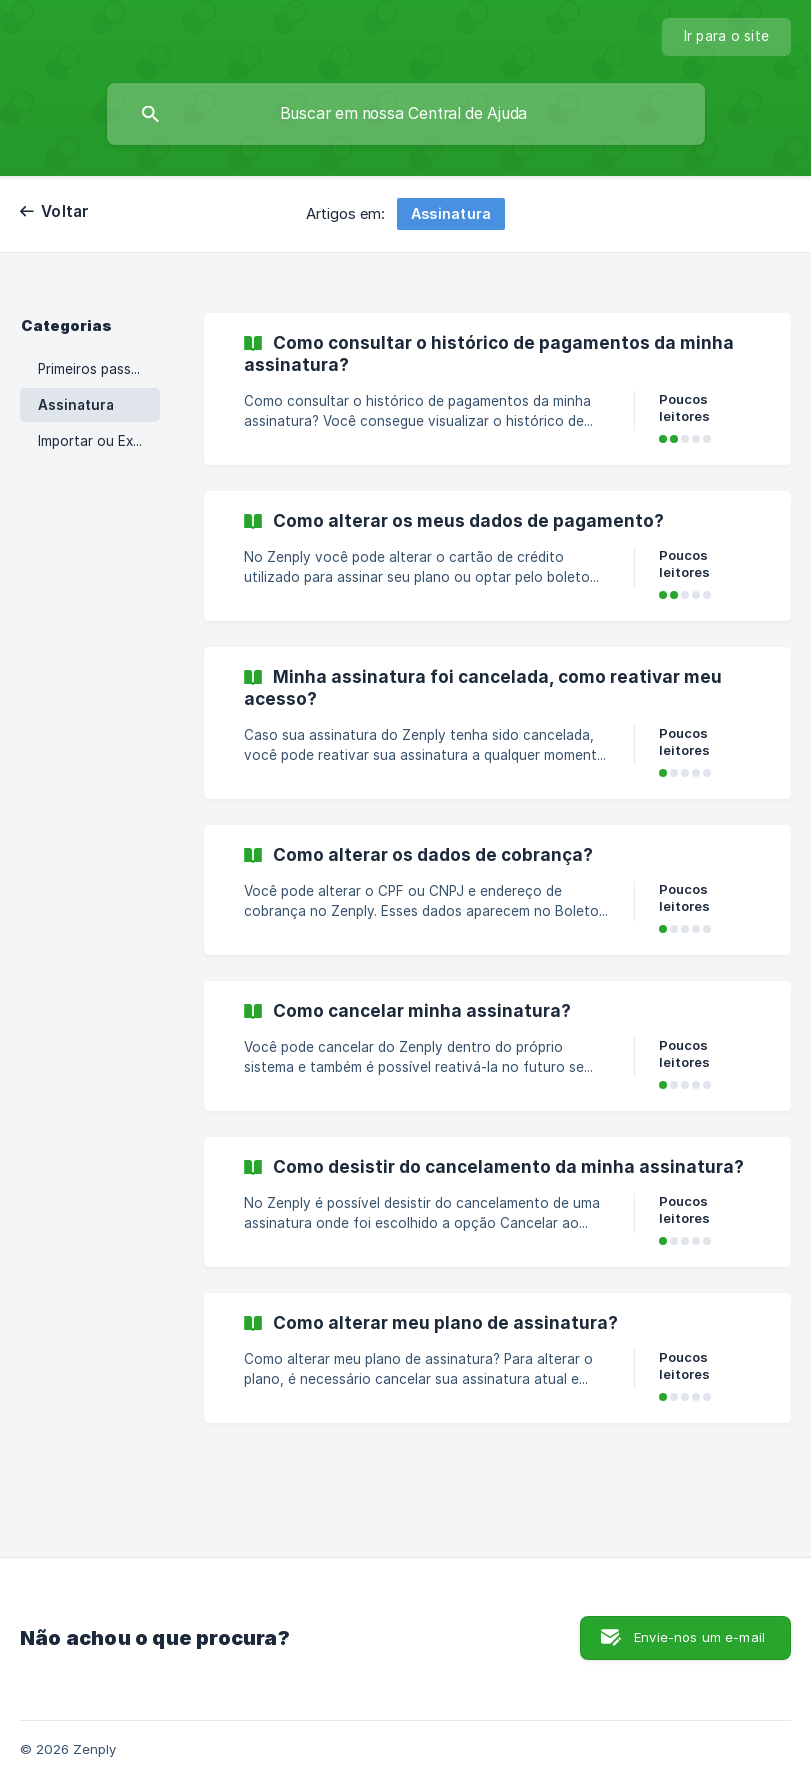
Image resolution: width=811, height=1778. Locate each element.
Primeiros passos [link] (92, 369)
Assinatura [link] (76, 405)
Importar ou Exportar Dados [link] (99, 441)
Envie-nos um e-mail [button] (699, 1637)
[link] (497, 389)
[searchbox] (406, 114)
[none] (727, 37)
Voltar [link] (65, 211)
